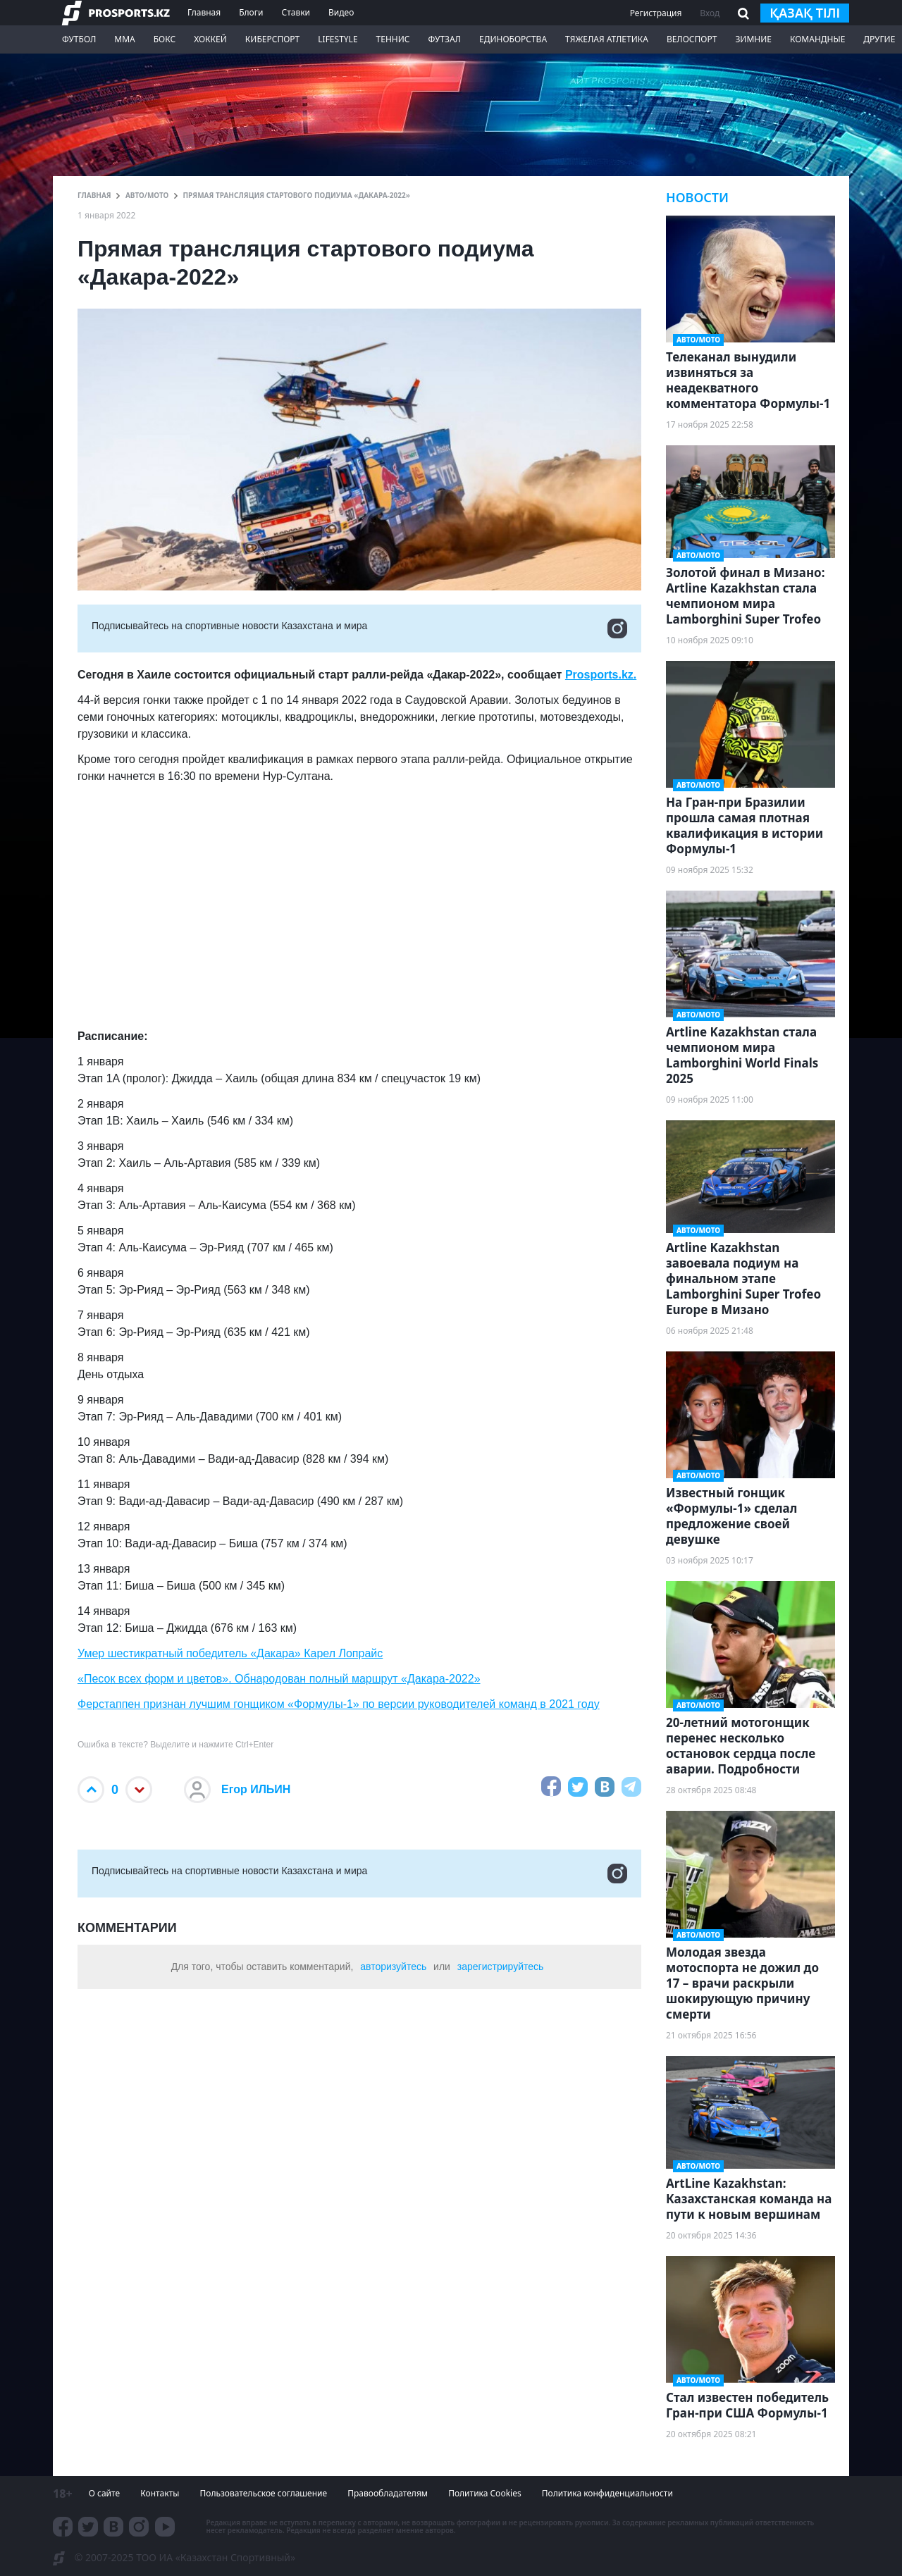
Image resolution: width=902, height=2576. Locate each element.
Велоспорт (692, 39)
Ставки (295, 12)
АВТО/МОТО (146, 195)
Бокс (164, 39)
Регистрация (656, 13)
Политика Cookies (484, 2493)
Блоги (251, 12)
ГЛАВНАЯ (94, 195)
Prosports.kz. (600, 675)
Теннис (393, 39)
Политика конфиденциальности (607, 2493)
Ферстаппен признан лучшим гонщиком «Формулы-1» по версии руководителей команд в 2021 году (339, 1704)
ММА (124, 39)
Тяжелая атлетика (606, 39)
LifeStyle (337, 39)
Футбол (79, 39)
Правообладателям (387, 2493)
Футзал (444, 39)
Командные (817, 39)
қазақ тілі (805, 12)
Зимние (753, 39)
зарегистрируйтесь (500, 1966)
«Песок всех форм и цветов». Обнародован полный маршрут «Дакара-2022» (279, 1679)
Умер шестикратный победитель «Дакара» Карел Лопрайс (230, 1653)
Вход (709, 13)
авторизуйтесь (393, 1966)
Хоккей (210, 39)
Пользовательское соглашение (263, 2493)
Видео (341, 12)
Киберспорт (272, 39)
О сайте (104, 2493)
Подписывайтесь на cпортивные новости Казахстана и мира (359, 628)
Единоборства (513, 39)
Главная (204, 12)
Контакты (159, 2493)
